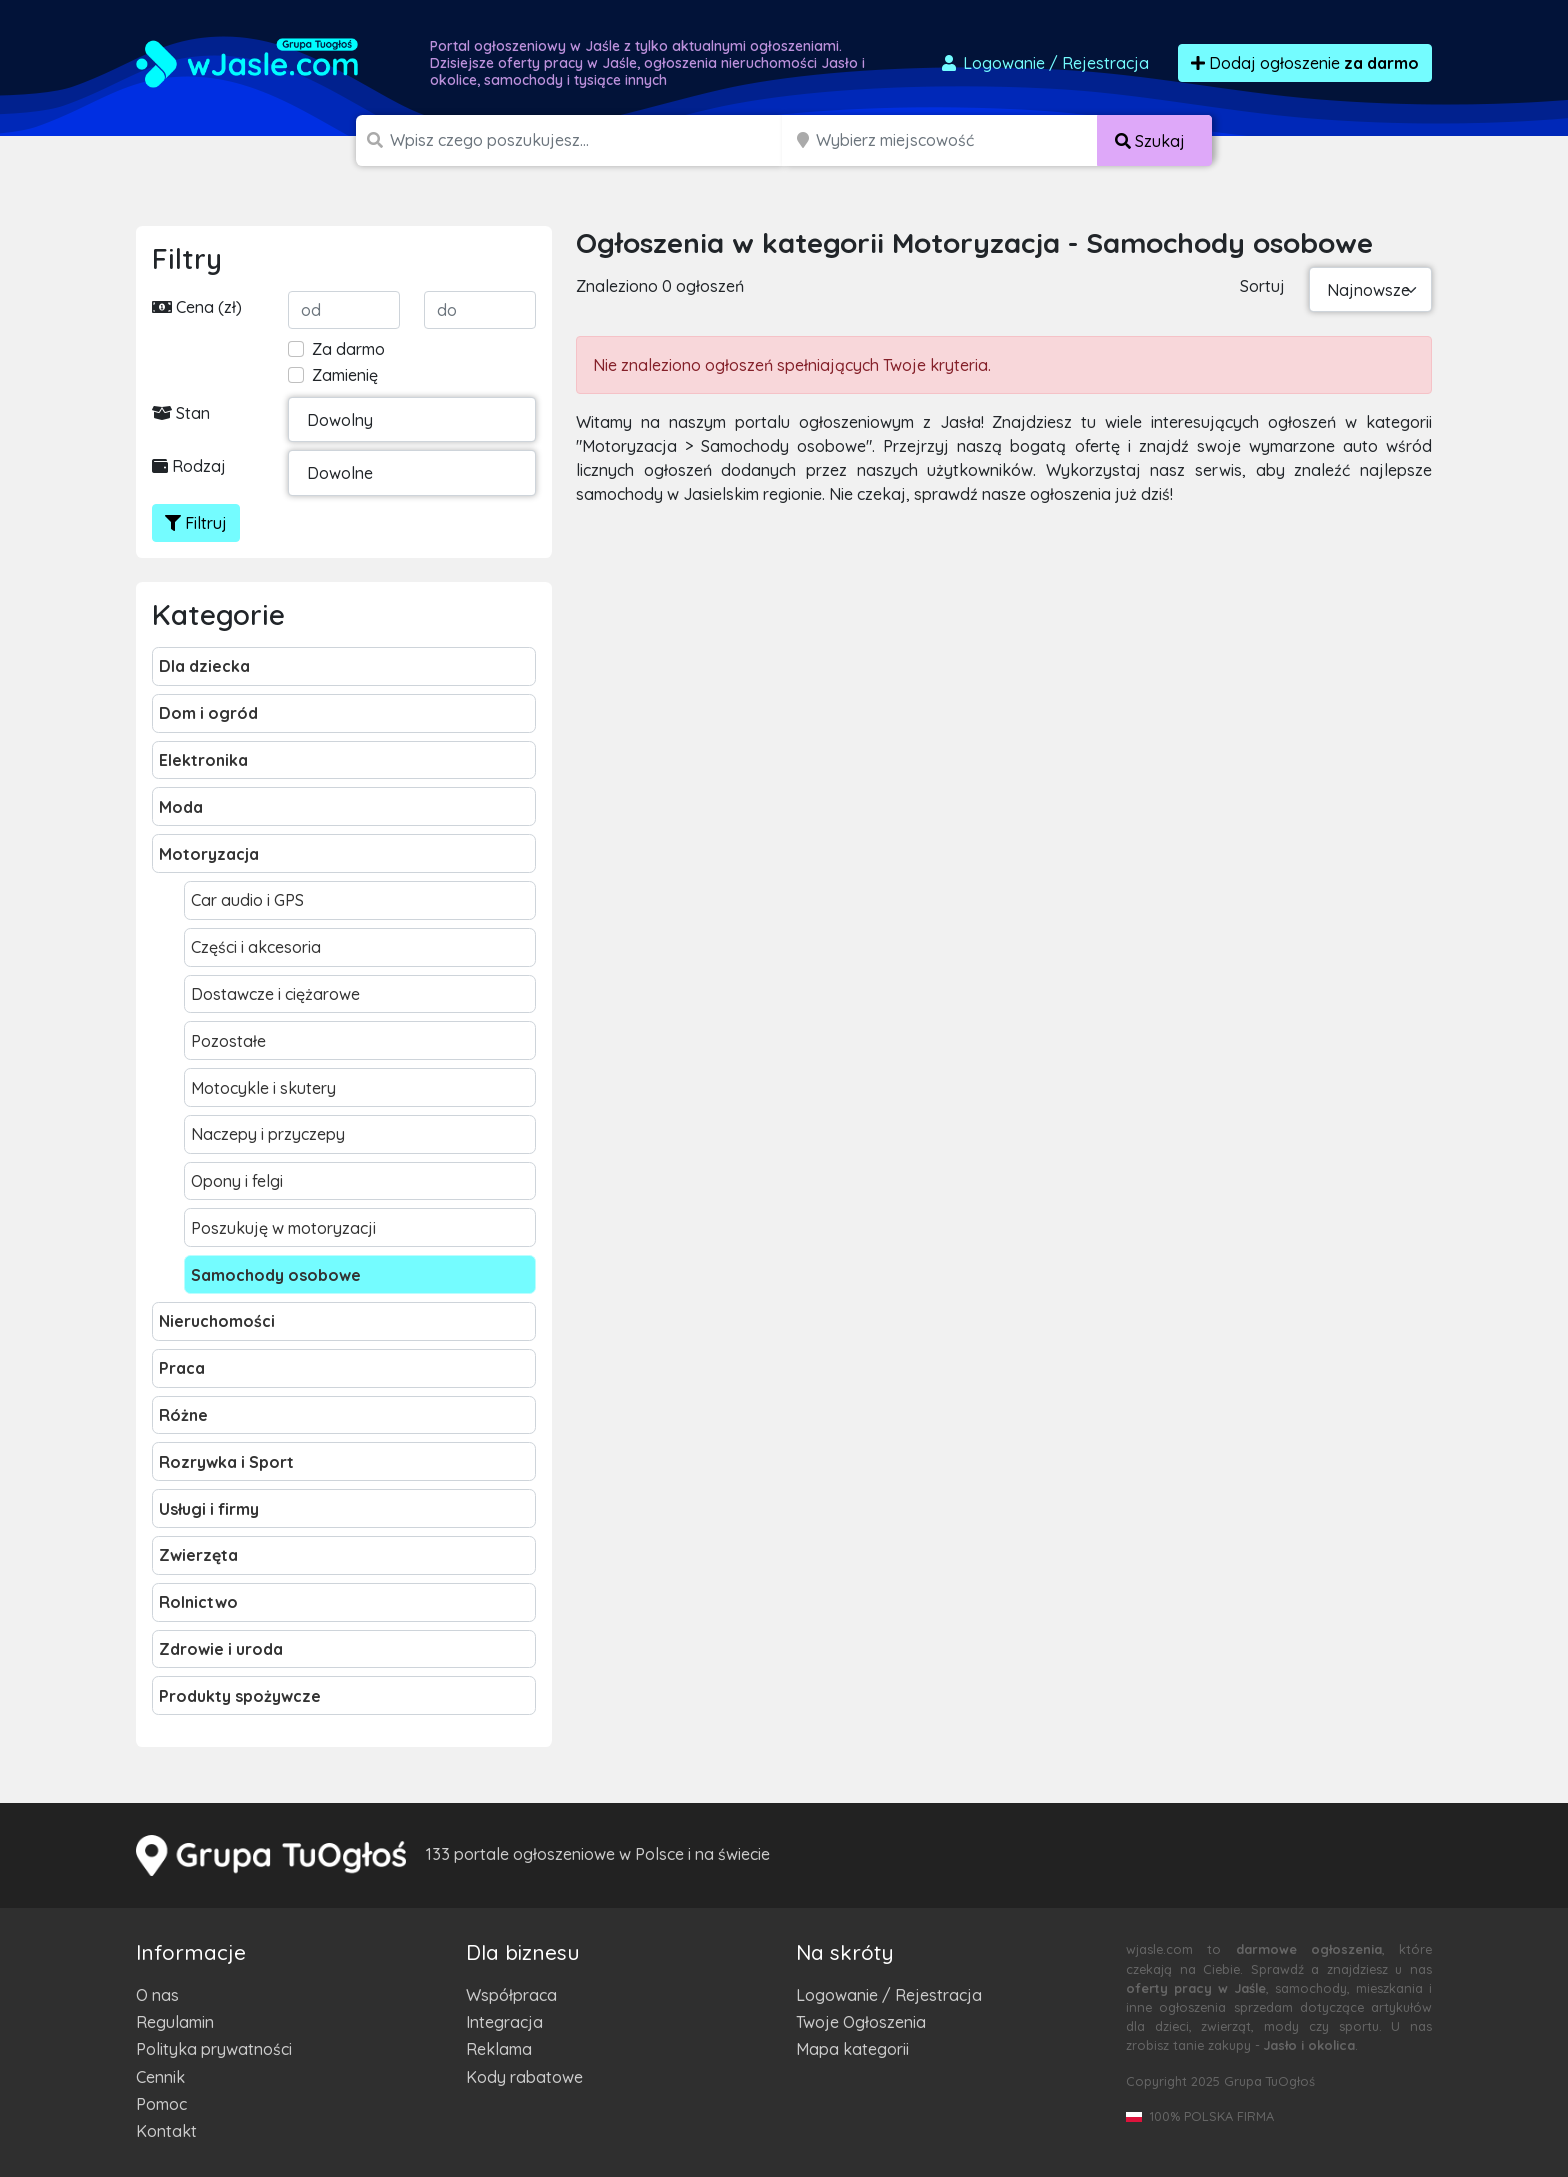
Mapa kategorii (852, 2049)
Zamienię (345, 375)
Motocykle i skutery (263, 1088)
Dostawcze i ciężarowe (275, 994)
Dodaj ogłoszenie (1305, 63)
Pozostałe (228, 1041)
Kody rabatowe (524, 2077)
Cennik (160, 2077)
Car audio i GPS (247, 900)
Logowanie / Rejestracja (889, 1995)
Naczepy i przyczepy (268, 1134)
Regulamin (175, 2022)
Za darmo (348, 349)
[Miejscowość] (957, 140)
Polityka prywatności (214, 2049)
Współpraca (511, 1995)
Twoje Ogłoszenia (861, 2022)
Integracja (504, 2022)
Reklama (499, 2049)
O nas (157, 1995)
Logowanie (1044, 63)
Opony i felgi (237, 1181)
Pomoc (161, 2104)
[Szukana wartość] (588, 140)
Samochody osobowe (276, 1275)
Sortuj (1262, 286)
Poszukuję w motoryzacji (283, 1228)
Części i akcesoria (256, 947)
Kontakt (166, 2131)
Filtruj (196, 523)
